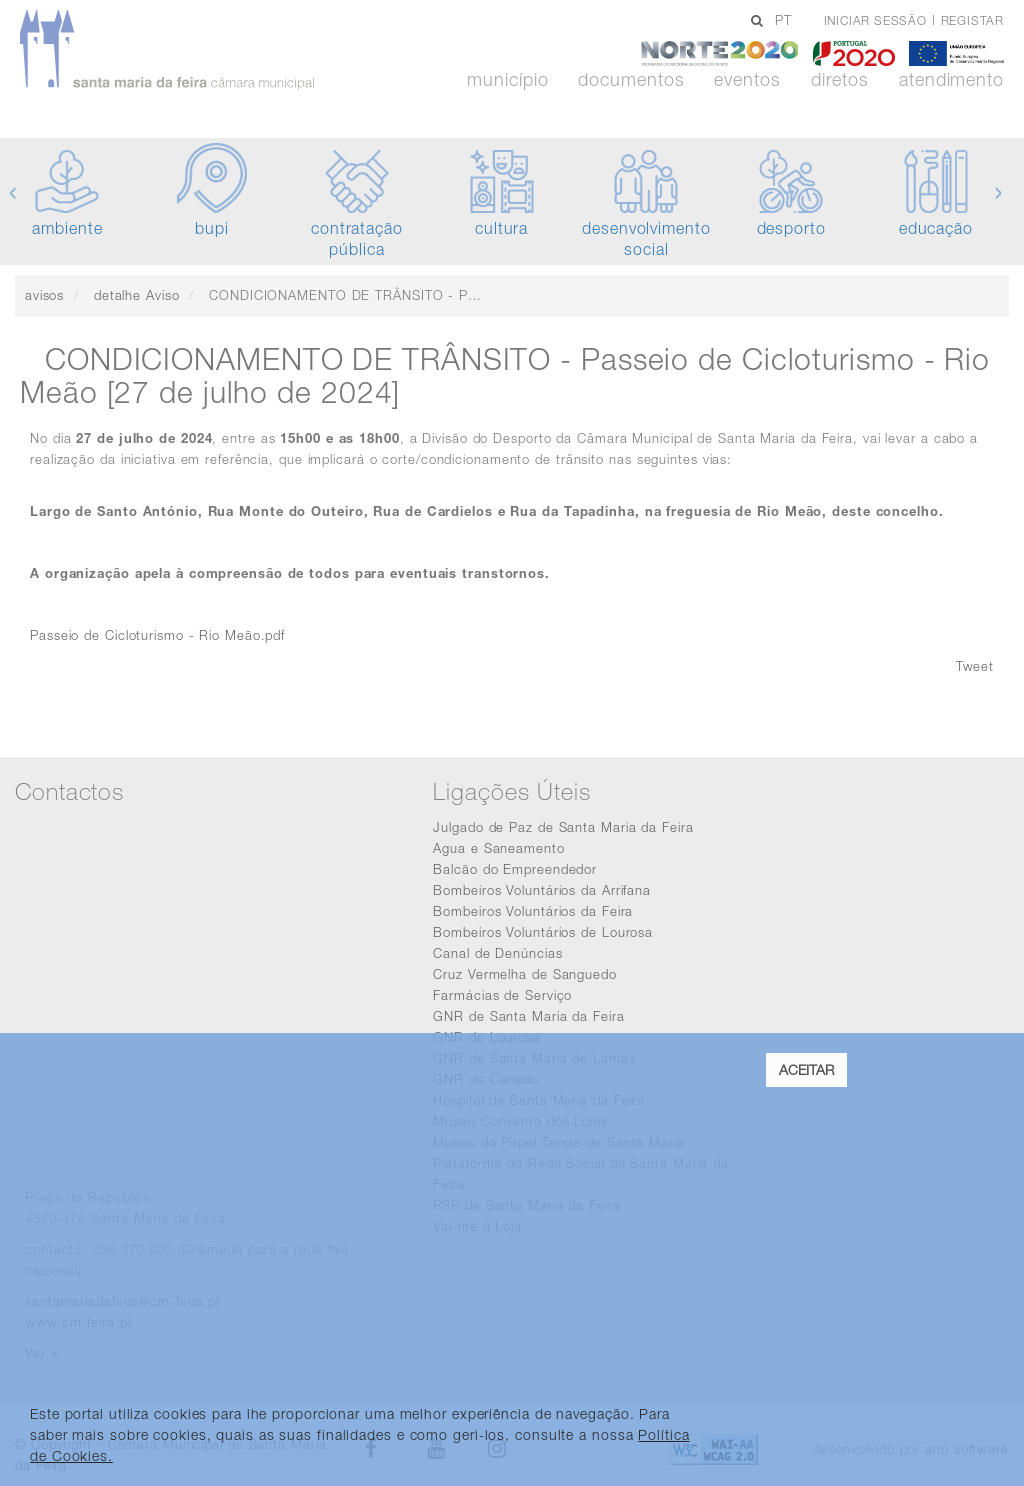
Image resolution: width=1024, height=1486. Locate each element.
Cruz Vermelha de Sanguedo (525, 974)
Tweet (975, 666)
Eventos (747, 80)
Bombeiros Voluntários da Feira (533, 911)
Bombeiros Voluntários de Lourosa (543, 932)
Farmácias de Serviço (502, 995)
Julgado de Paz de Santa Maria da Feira (563, 827)
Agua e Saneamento (498, 848)
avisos (44, 295)
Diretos (840, 80)
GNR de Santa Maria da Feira (528, 1016)
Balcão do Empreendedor (515, 869)
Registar (972, 20)
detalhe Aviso (137, 295)
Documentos (631, 80)
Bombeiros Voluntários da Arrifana (542, 890)
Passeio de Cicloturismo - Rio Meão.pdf (157, 635)
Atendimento (951, 80)
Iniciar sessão (875, 20)
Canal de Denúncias (497, 953)
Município (507, 80)
